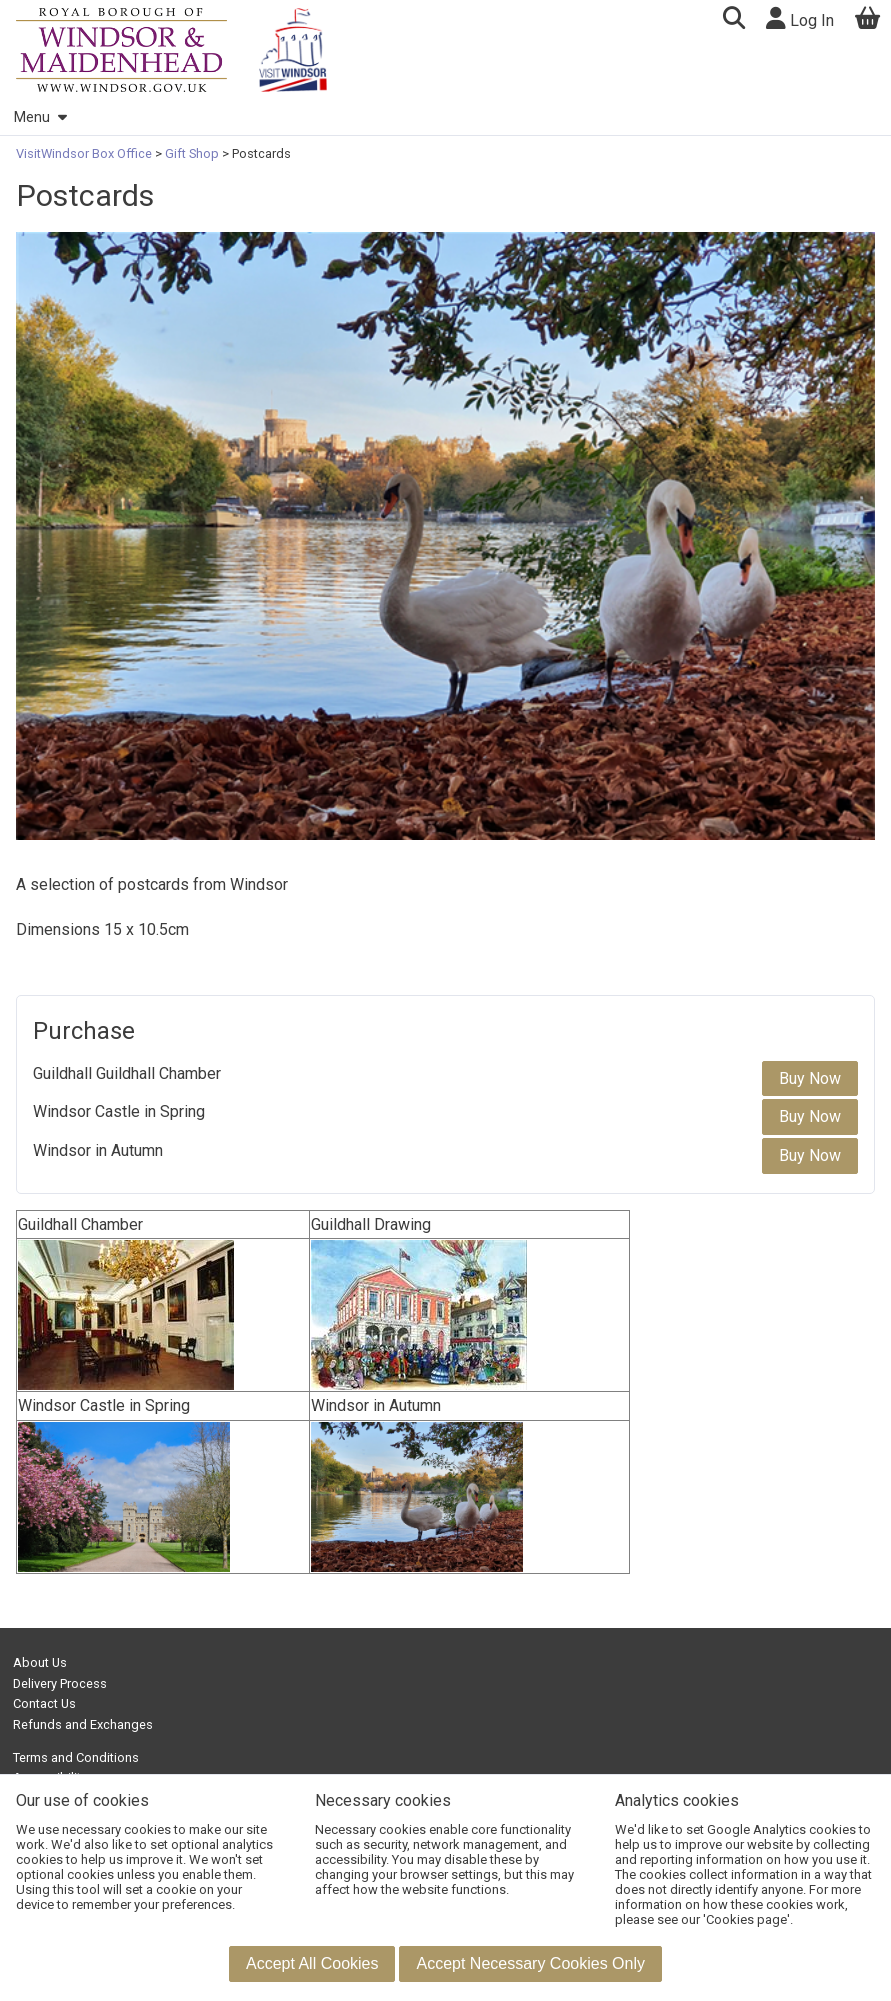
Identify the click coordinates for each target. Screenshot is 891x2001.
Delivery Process (60, 1683)
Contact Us (44, 1703)
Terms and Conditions (76, 1757)
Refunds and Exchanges (83, 1724)
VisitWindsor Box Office (85, 153)
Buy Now (810, 1078)
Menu (40, 117)
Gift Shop (192, 153)
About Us (40, 1662)
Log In (800, 18)
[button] (733, 20)
